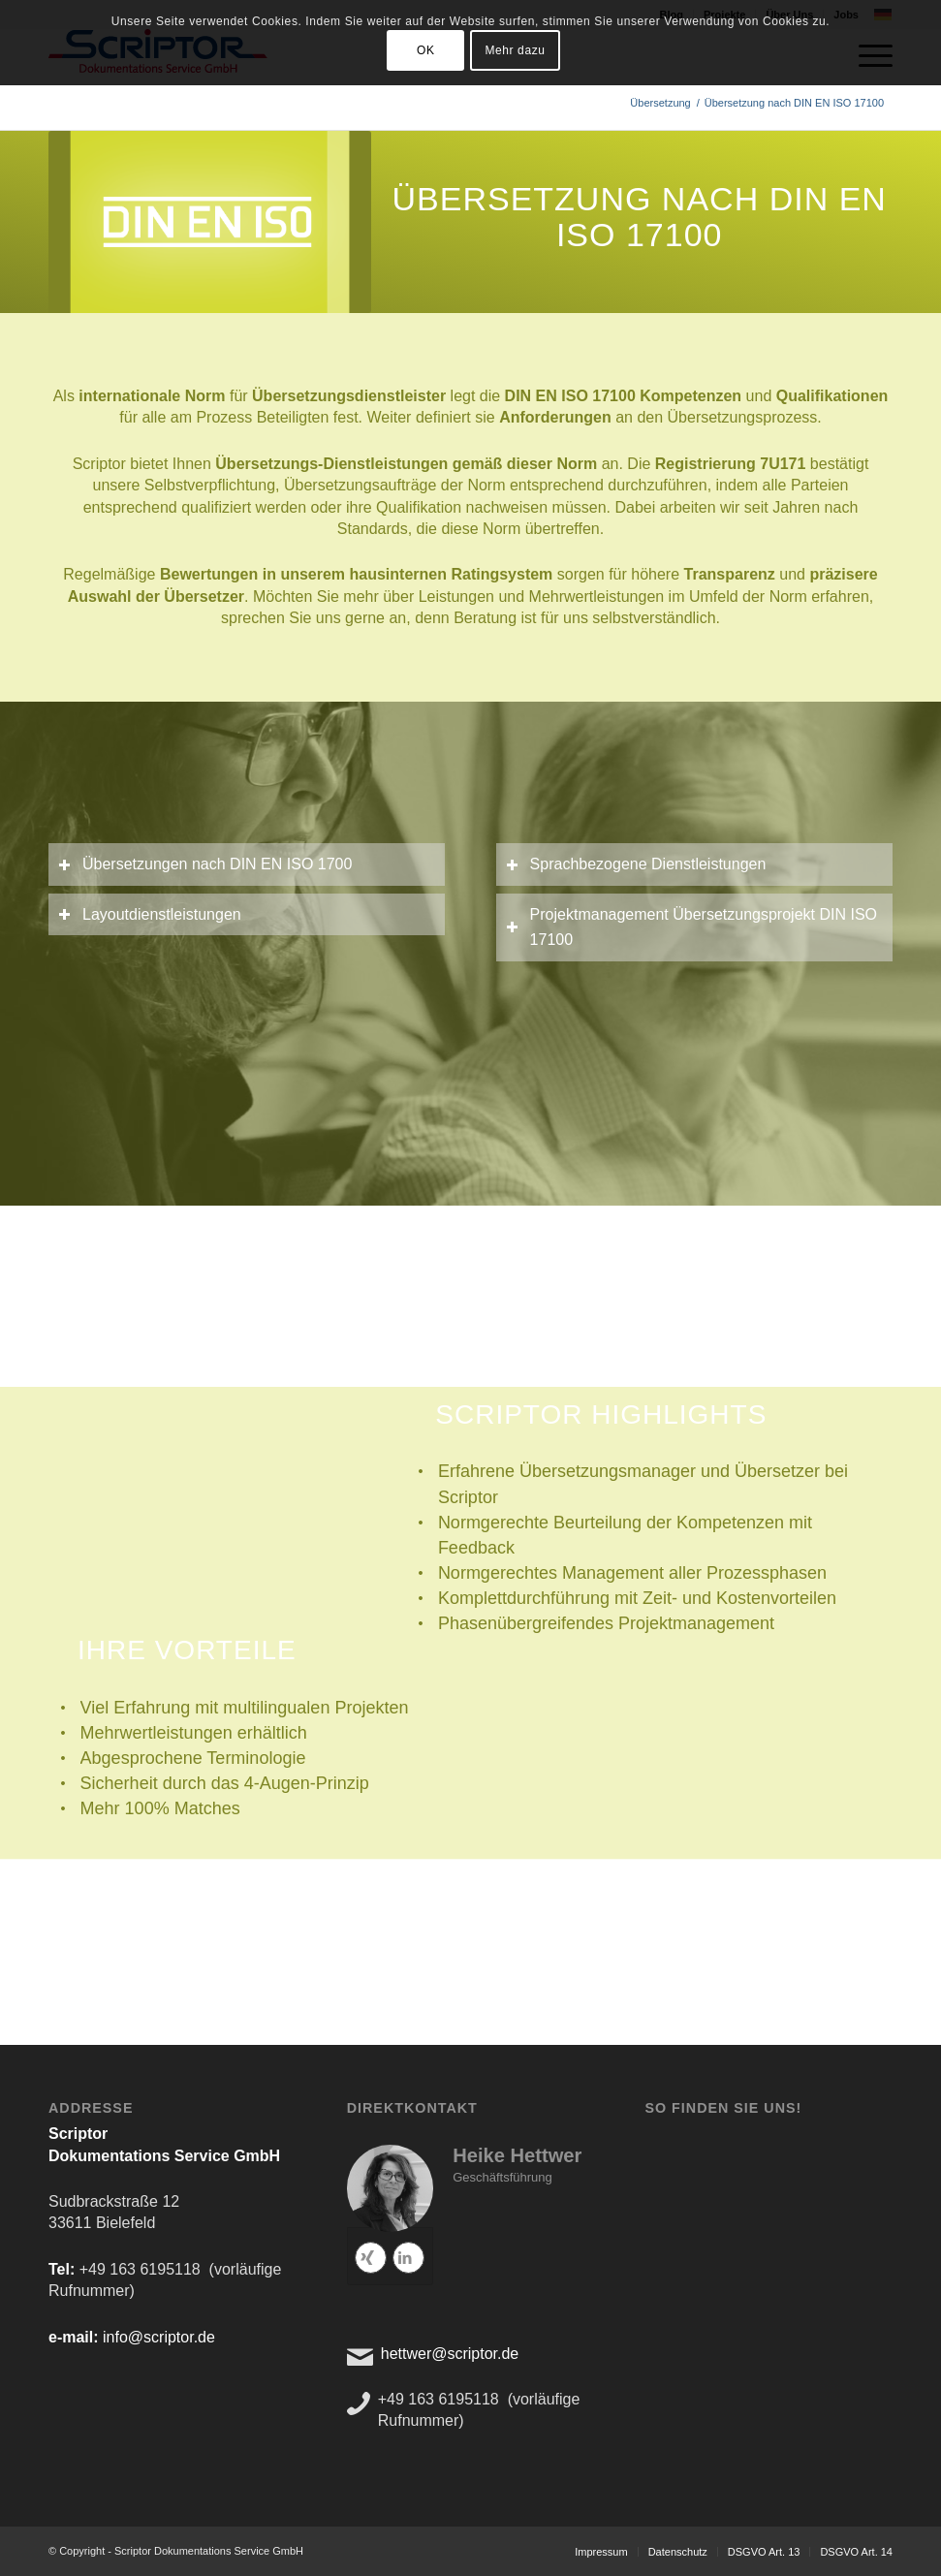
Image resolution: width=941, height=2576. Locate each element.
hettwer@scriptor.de (450, 2353)
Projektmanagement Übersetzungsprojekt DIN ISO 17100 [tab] (691, 927)
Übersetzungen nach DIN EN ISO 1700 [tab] (205, 864)
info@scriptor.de (159, 2337)
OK (426, 50)
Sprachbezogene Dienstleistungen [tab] (636, 864)
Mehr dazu (515, 50)
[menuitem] (601, 2552)
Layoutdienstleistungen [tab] (149, 914)
